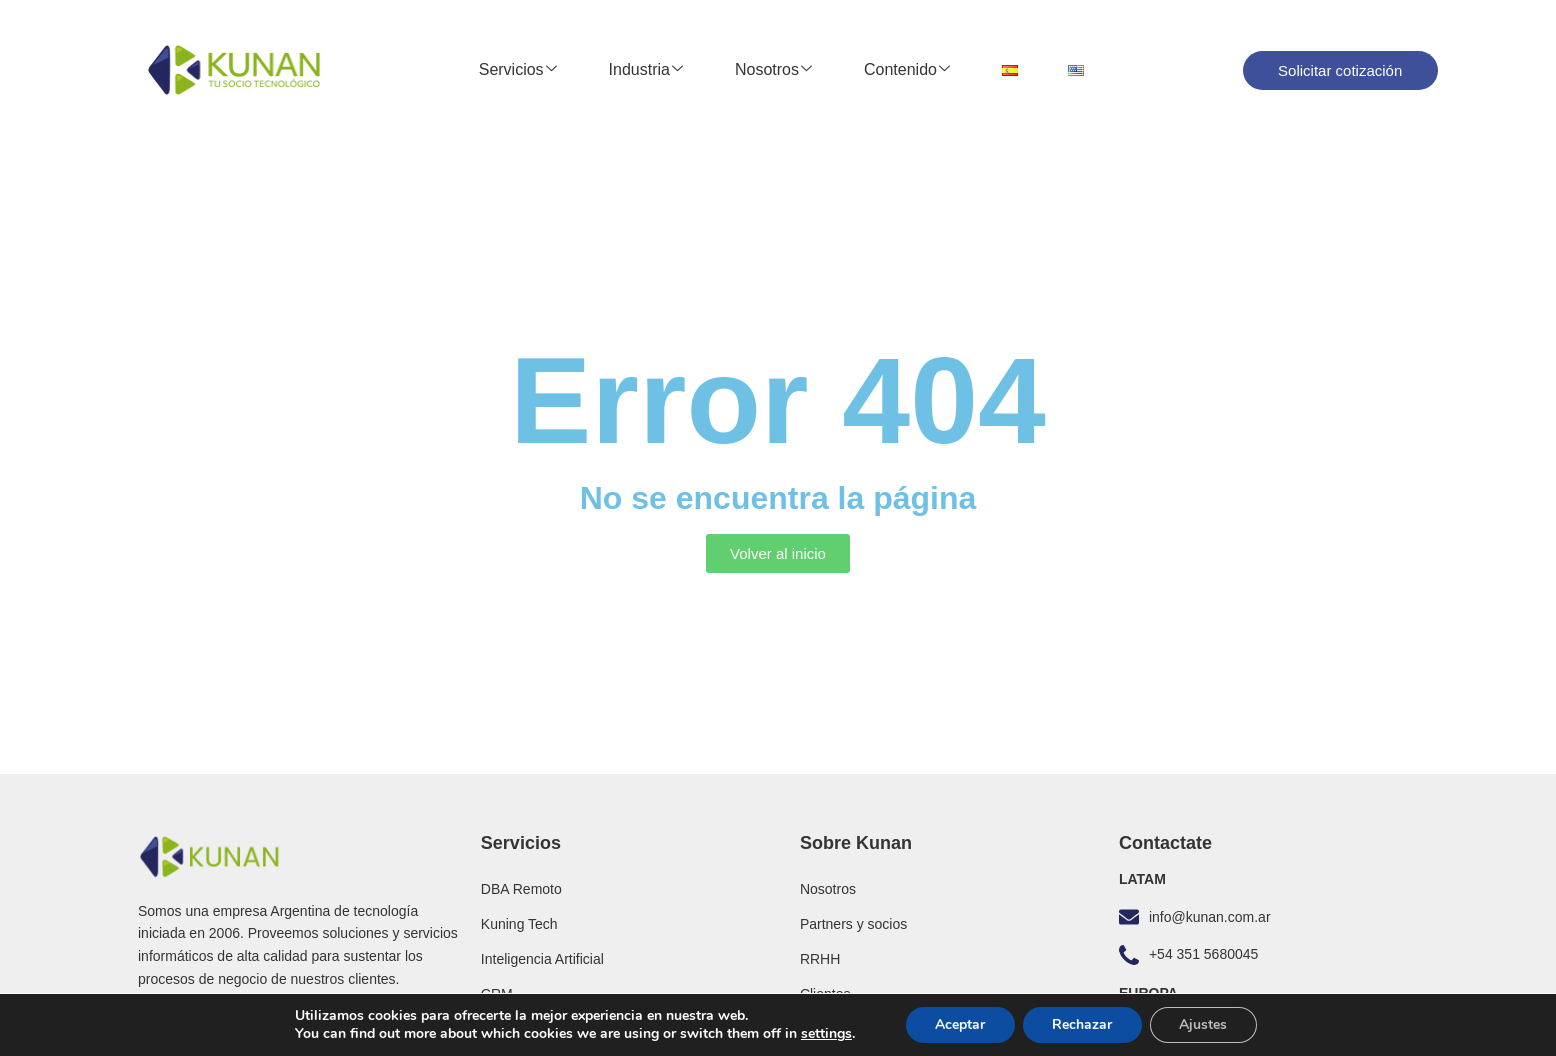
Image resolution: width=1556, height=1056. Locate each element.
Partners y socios (853, 924)
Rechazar (1082, 1024)
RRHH (820, 959)
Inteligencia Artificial (542, 959)
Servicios (518, 70)
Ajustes (1204, 1024)
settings (825, 1034)
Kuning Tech (519, 924)
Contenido (907, 70)
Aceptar (959, 1024)
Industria (646, 70)
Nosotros (773, 70)
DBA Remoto (521, 889)
